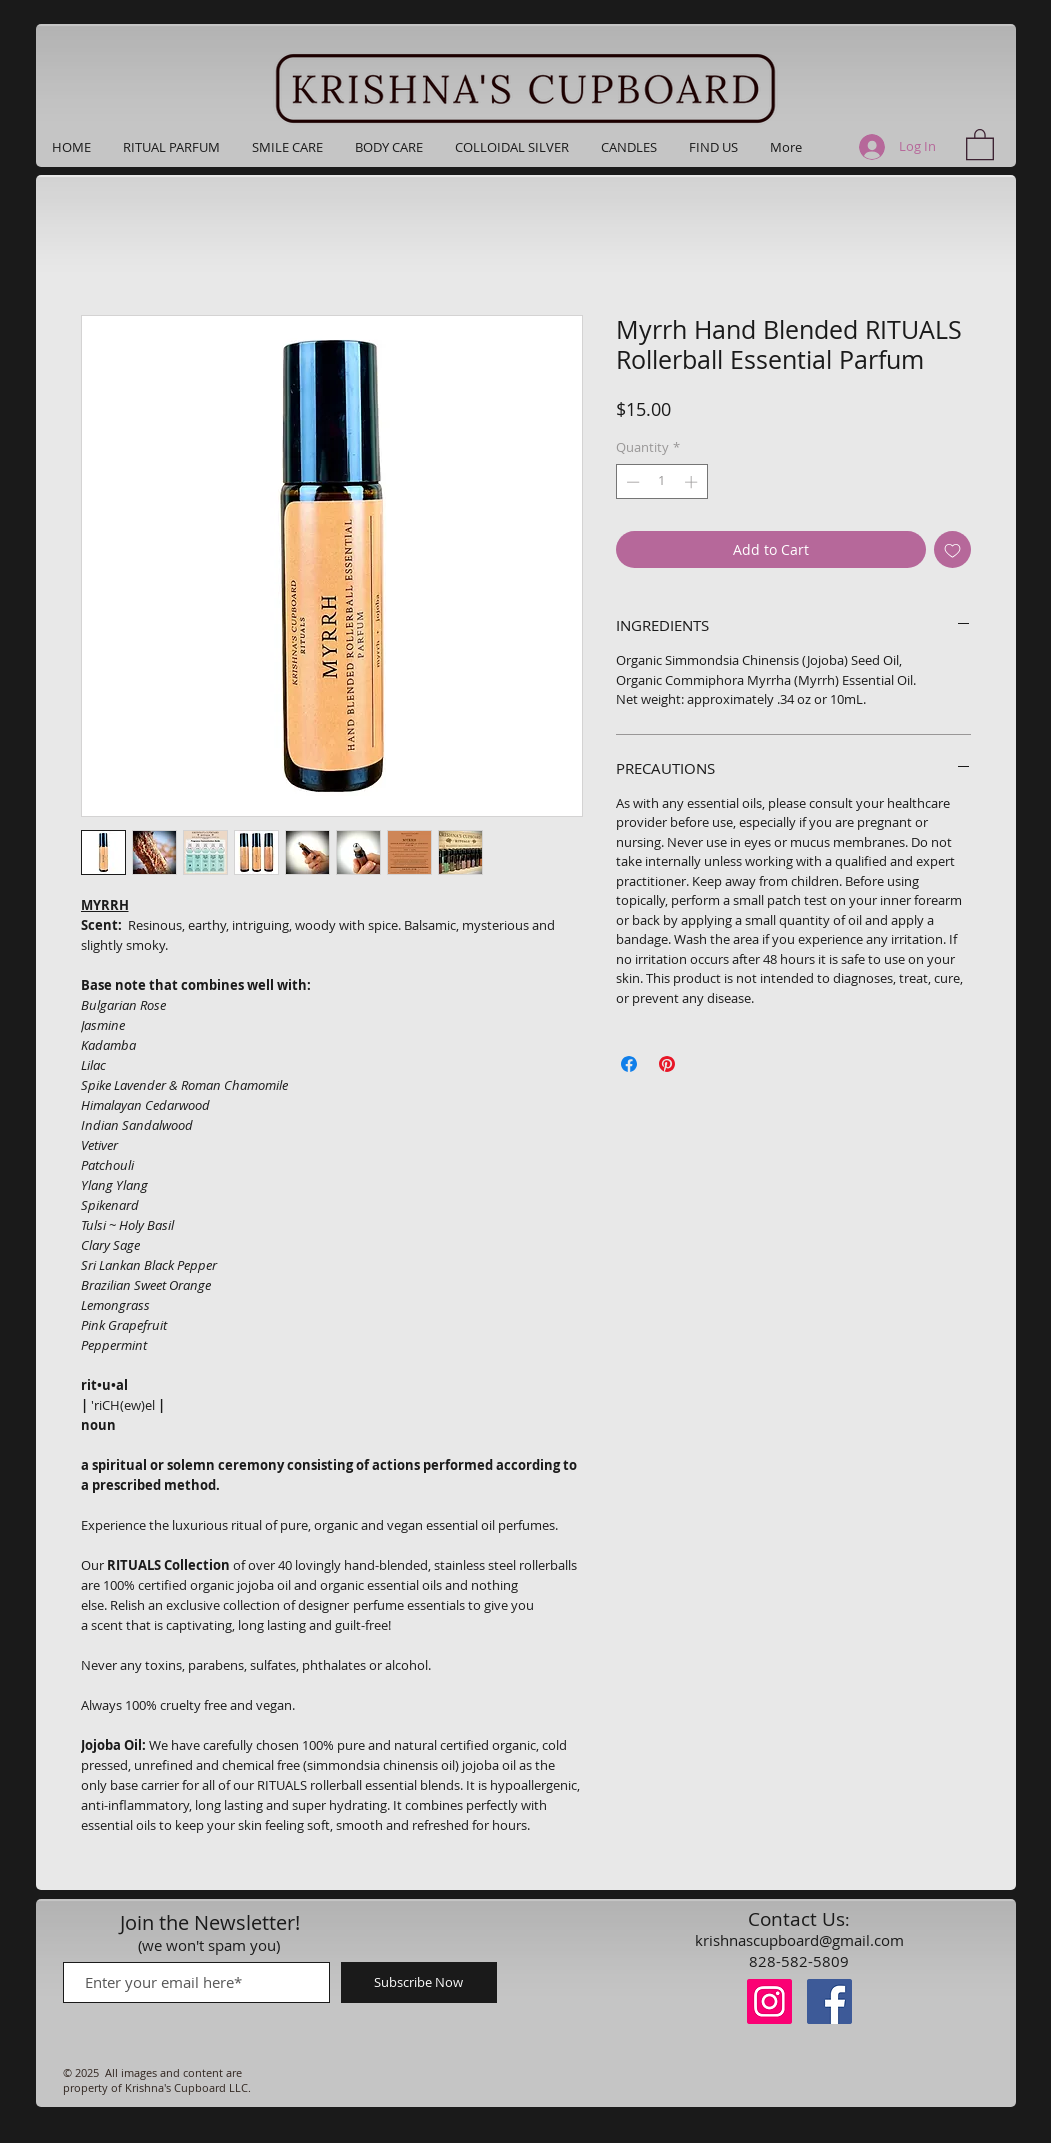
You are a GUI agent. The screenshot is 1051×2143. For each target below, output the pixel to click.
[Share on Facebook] (629, 1064)
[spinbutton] (661, 482)
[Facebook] (829, 2001)
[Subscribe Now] (419, 1982)
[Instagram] (769, 2001)
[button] (713, 147)
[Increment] (693, 482)
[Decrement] (631, 482)
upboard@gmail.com (832, 1940)
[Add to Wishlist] (952, 549)
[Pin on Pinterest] (667, 1064)
